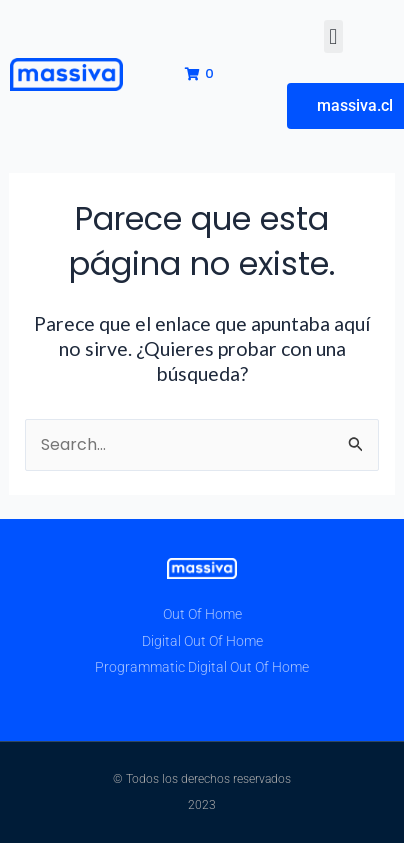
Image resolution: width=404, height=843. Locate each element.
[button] (333, 36)
